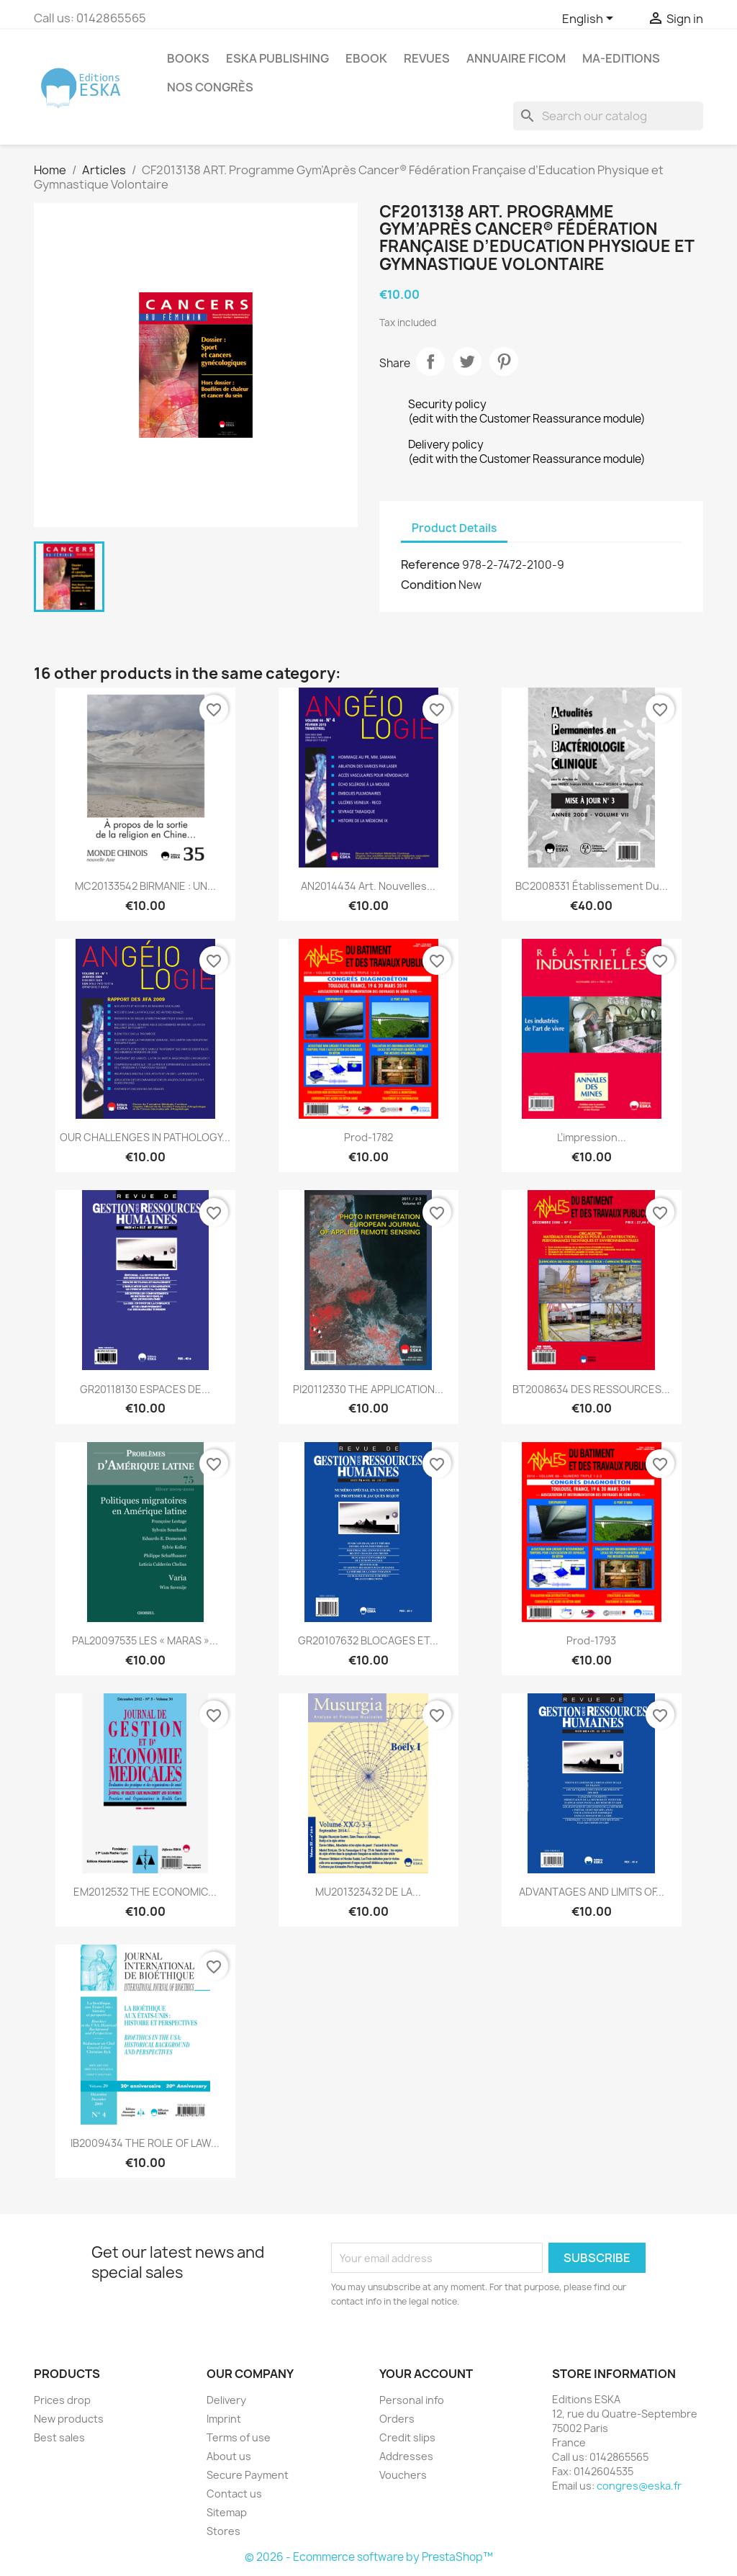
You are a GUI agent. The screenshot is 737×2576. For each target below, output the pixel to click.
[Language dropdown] (590, 19)
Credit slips (407, 2437)
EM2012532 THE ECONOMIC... (145, 1892)
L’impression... (591, 1137)
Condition (428, 584)
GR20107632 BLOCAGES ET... (368, 1640)
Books (188, 58)
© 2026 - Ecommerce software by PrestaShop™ (369, 2556)
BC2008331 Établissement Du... (591, 886)
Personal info (411, 2400)
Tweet (467, 361)
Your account (426, 2374)
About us (229, 2456)
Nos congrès (210, 87)
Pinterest (503, 361)
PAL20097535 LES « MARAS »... (145, 1640)
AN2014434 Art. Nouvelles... (368, 886)
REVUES (427, 58)
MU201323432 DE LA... (368, 1892)
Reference (430, 564)
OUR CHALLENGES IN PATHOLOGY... (145, 1137)
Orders (397, 2419)
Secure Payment (248, 2475)
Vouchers (403, 2475)
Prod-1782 (368, 1137)
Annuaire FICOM (516, 58)
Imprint (224, 2419)
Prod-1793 (591, 1640)
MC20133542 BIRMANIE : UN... (145, 886)
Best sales (59, 2437)
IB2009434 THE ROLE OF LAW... (145, 2143)
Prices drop (62, 2400)
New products (69, 2419)
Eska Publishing (277, 58)
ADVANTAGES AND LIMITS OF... (591, 1892)
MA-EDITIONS (621, 58)
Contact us (234, 2493)
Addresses (406, 2456)
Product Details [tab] (454, 528)
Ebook (366, 58)
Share (430, 361)
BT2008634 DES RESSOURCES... (591, 1389)
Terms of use (239, 2437)
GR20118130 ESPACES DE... (145, 1389)
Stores (223, 2531)
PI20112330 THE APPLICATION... (368, 1389)
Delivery (226, 2400)
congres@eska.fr (639, 2485)
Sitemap (227, 2512)
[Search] (608, 116)
